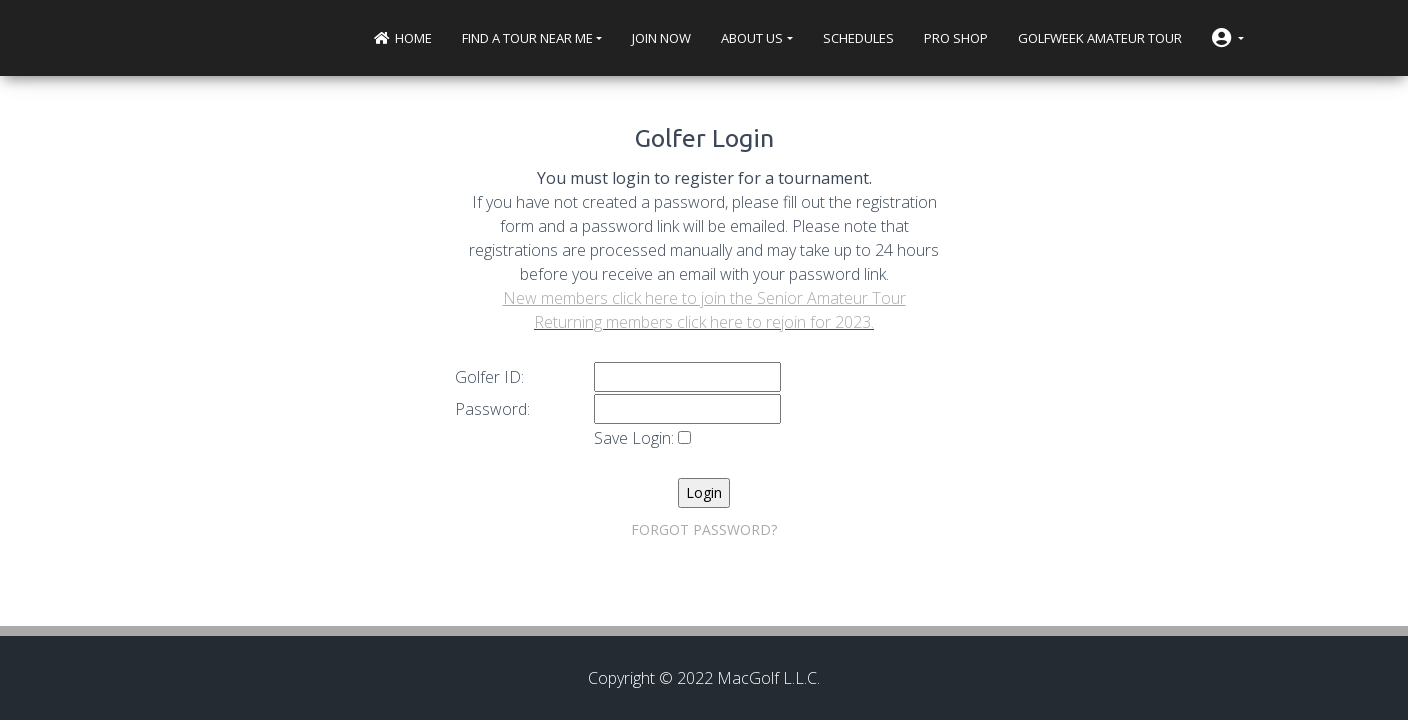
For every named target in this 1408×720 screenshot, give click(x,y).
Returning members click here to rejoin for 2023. (704, 322)
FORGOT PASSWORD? (704, 529)
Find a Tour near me (527, 38)
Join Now (661, 38)
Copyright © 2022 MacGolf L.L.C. (704, 678)
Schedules (858, 38)
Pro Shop (956, 38)
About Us (752, 38)
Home (403, 38)
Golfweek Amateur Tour (1100, 38)
